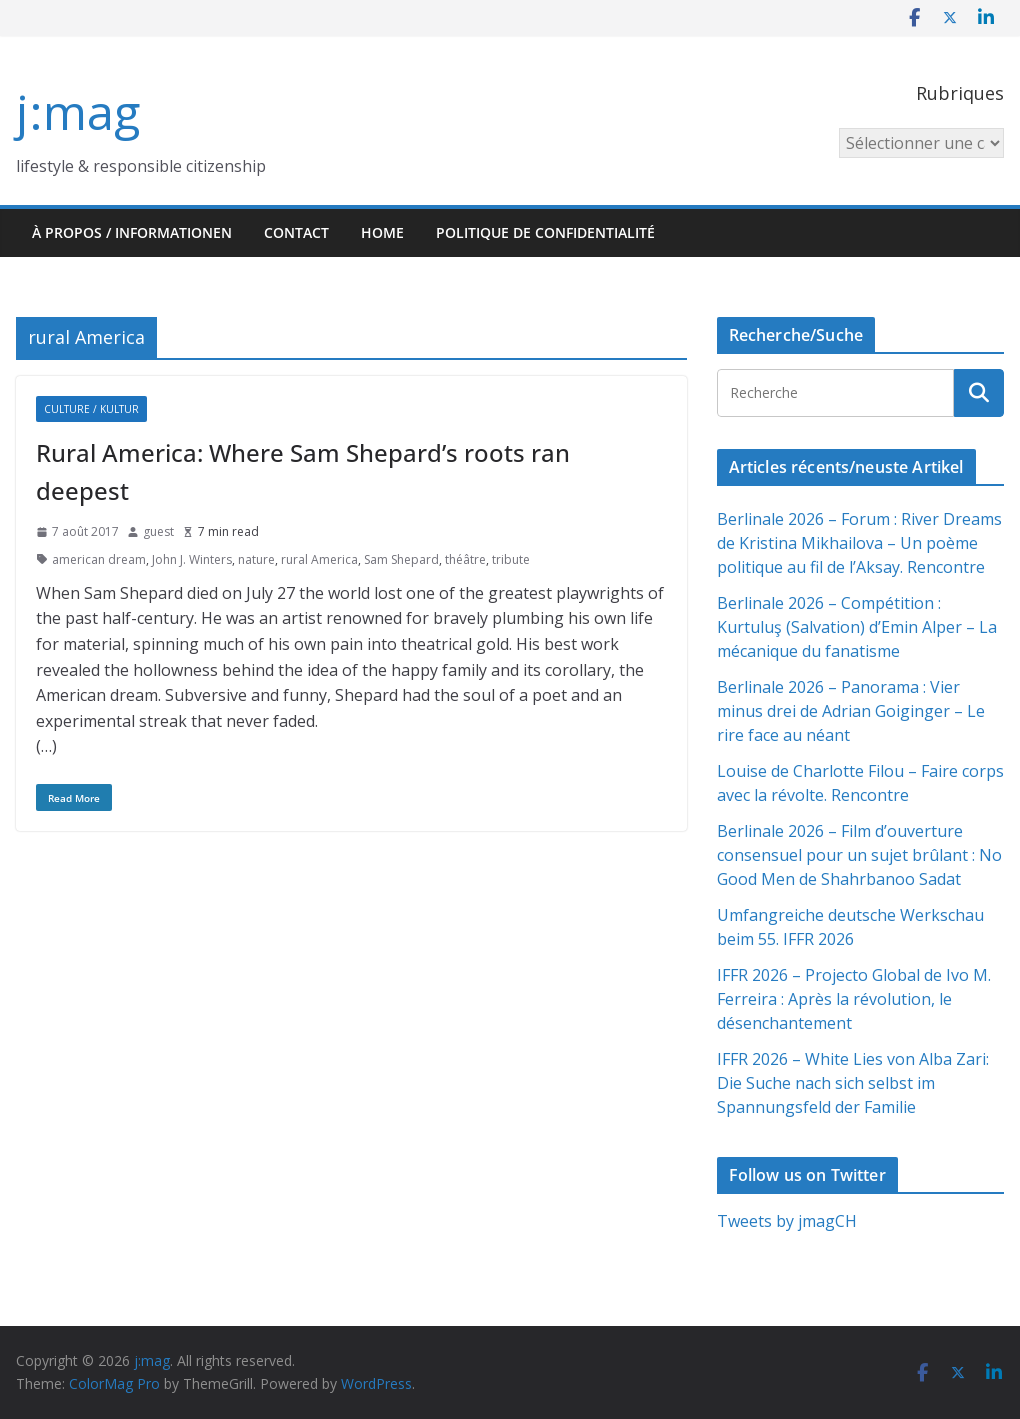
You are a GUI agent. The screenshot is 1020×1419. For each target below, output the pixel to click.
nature (256, 559)
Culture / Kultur (91, 409)
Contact (296, 232)
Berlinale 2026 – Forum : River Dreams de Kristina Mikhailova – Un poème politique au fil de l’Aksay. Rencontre (859, 543)
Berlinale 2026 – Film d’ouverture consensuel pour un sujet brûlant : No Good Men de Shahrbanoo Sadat (859, 855)
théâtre (465, 559)
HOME (382, 232)
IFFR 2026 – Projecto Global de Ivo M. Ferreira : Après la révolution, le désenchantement (854, 999)
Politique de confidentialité (545, 232)
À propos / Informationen (132, 232)
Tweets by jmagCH (787, 1221)
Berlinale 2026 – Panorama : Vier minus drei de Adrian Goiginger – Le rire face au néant (851, 711)
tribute (511, 559)
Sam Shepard (401, 559)
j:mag (78, 111)
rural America (319, 559)
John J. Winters (192, 559)
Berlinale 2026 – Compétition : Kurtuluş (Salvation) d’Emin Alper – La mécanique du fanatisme (857, 627)
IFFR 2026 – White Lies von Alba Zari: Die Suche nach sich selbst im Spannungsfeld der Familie (853, 1083)
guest (158, 531)
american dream (99, 559)
